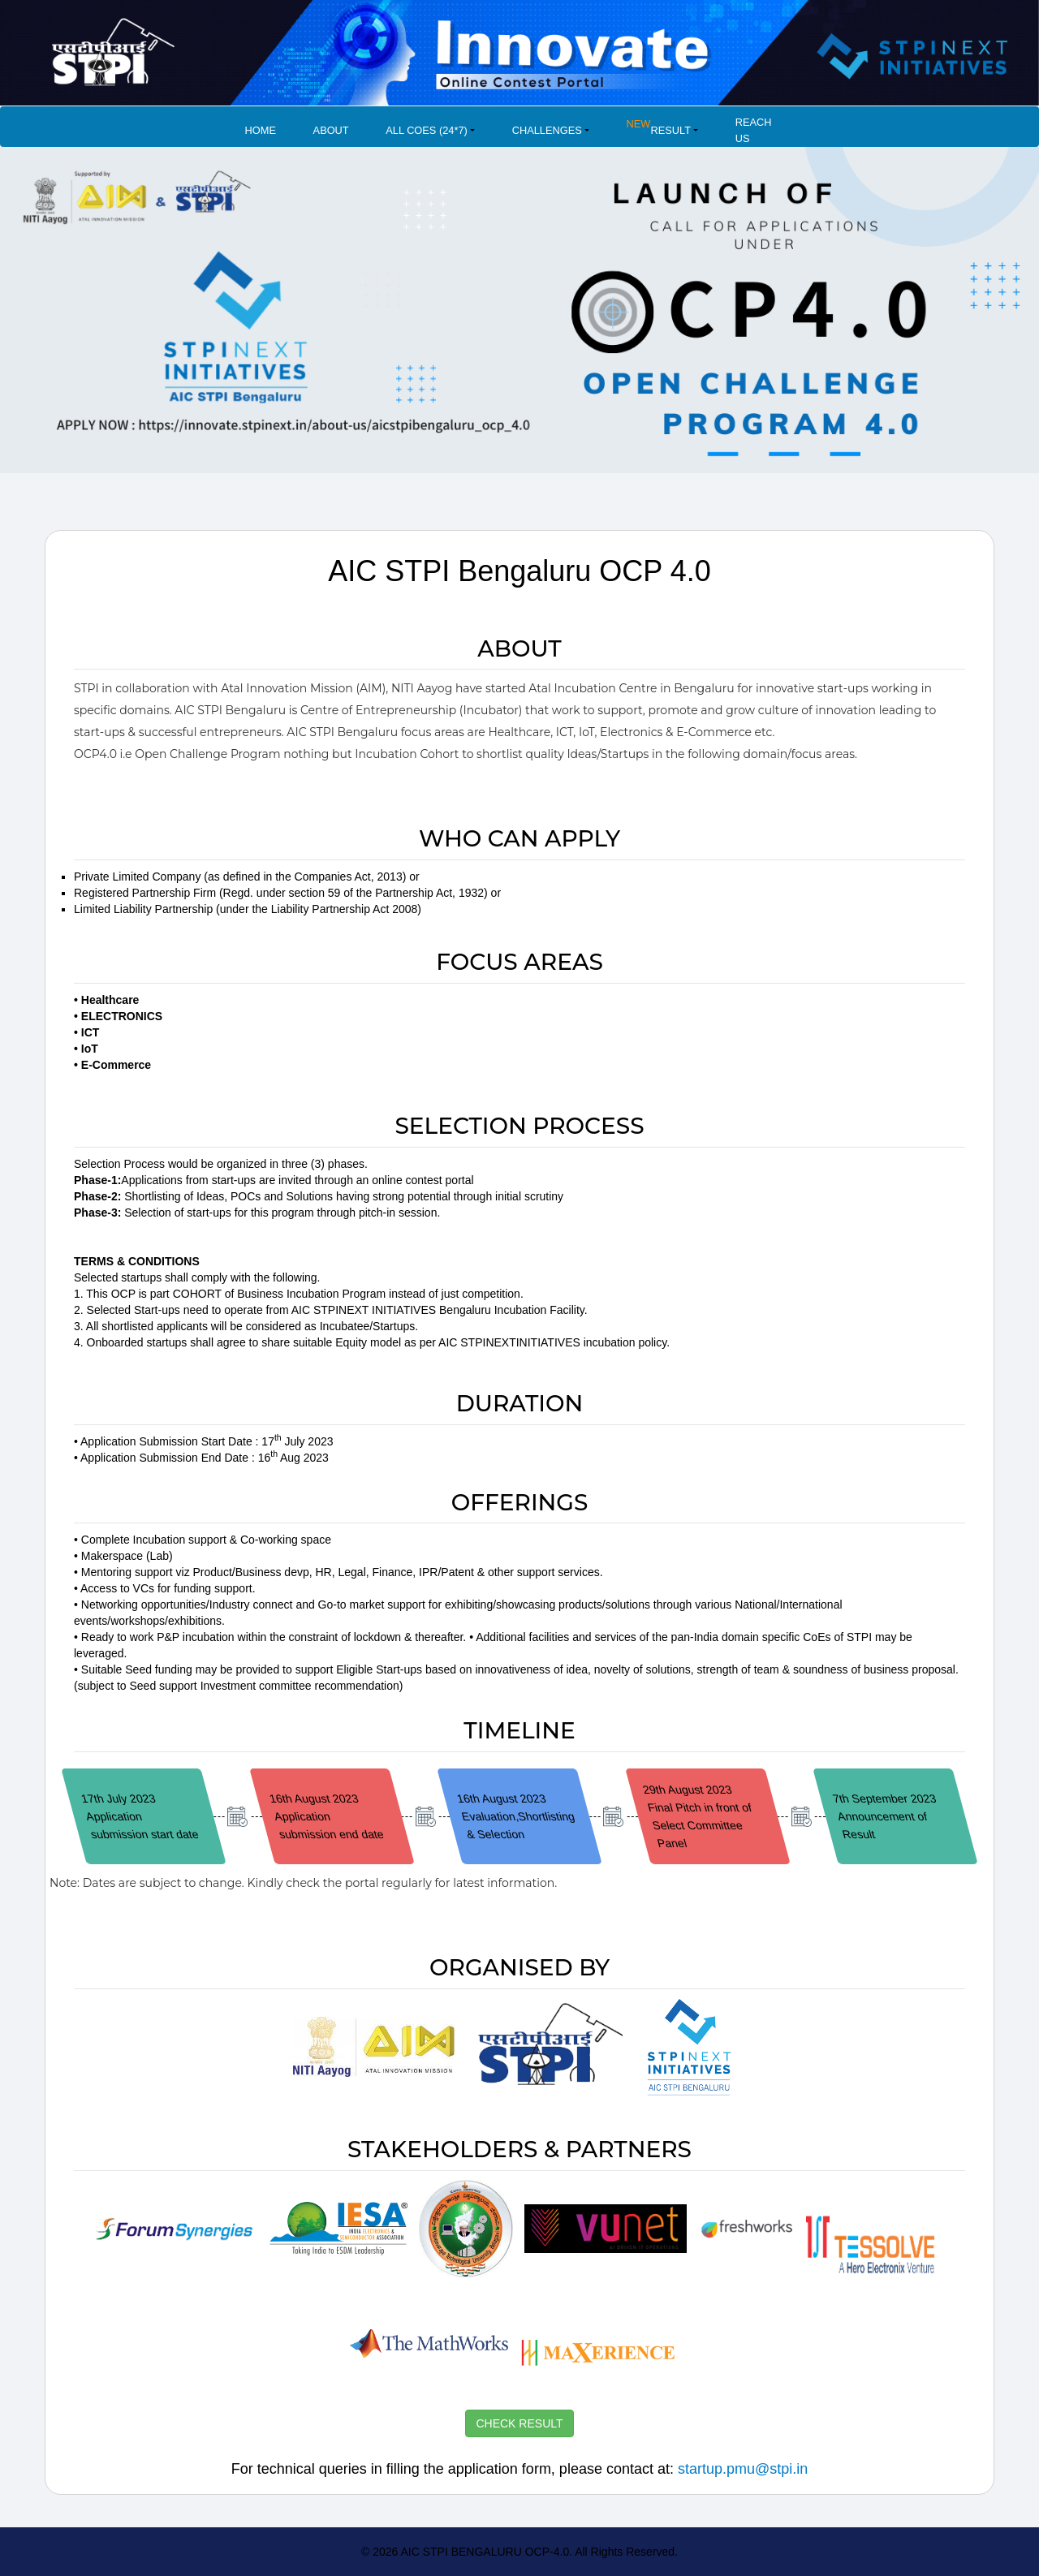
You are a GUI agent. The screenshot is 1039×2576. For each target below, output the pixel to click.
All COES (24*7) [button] (427, 130)
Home (260, 130)
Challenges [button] (547, 130)
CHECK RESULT (519, 2423)
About (331, 130)
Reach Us (753, 130)
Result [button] (659, 126)
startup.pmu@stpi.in (743, 2469)
